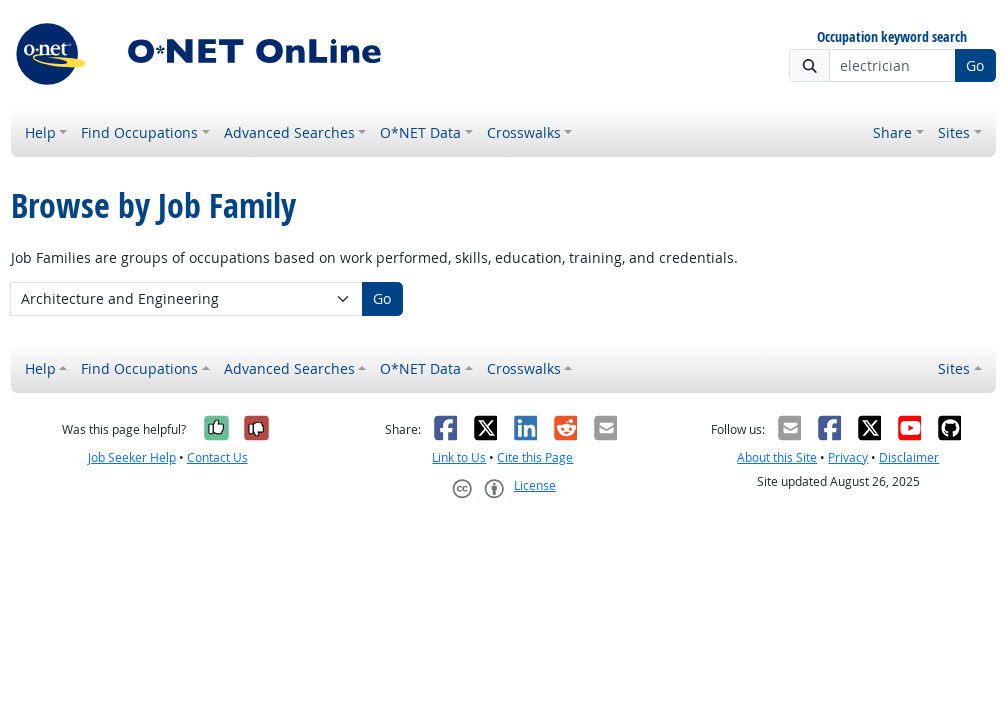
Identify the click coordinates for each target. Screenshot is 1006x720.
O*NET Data (420, 132)
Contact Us (217, 457)
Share (892, 132)
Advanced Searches (289, 132)
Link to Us (459, 457)
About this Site (777, 457)
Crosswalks (524, 132)
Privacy (848, 457)
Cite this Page (535, 457)
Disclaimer (909, 457)
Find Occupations (139, 132)
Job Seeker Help (132, 457)
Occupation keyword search (892, 37)
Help (40, 132)
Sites (954, 132)
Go (975, 65)
